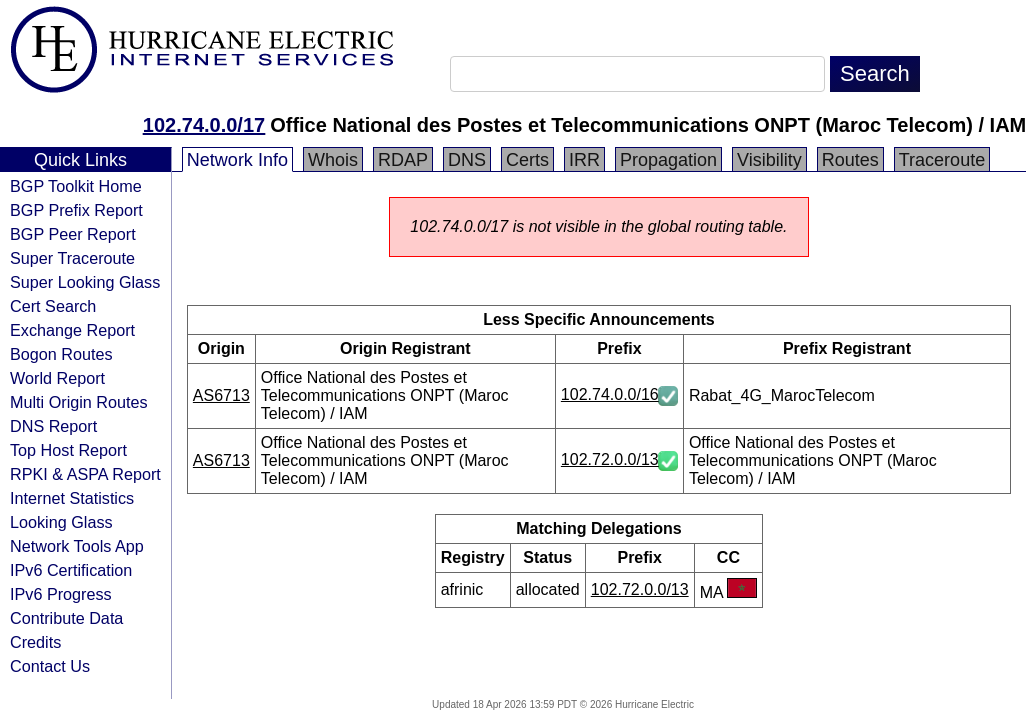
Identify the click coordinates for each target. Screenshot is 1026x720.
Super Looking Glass (85, 282)
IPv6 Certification (71, 570)
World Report (57, 378)
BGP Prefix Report (76, 210)
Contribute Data (66, 618)
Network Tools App (77, 546)
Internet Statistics (72, 498)
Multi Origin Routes (79, 402)
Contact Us (50, 666)
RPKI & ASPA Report (85, 474)
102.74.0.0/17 (204, 125)
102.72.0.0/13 (610, 459)
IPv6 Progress (61, 594)
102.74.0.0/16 (610, 394)
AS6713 (221, 395)
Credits (35, 642)
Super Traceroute (72, 258)
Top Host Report (68, 450)
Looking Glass (61, 522)
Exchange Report (72, 330)
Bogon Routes (61, 354)
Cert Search (53, 306)
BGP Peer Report (73, 234)
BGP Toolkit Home (76, 186)
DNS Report (53, 426)
